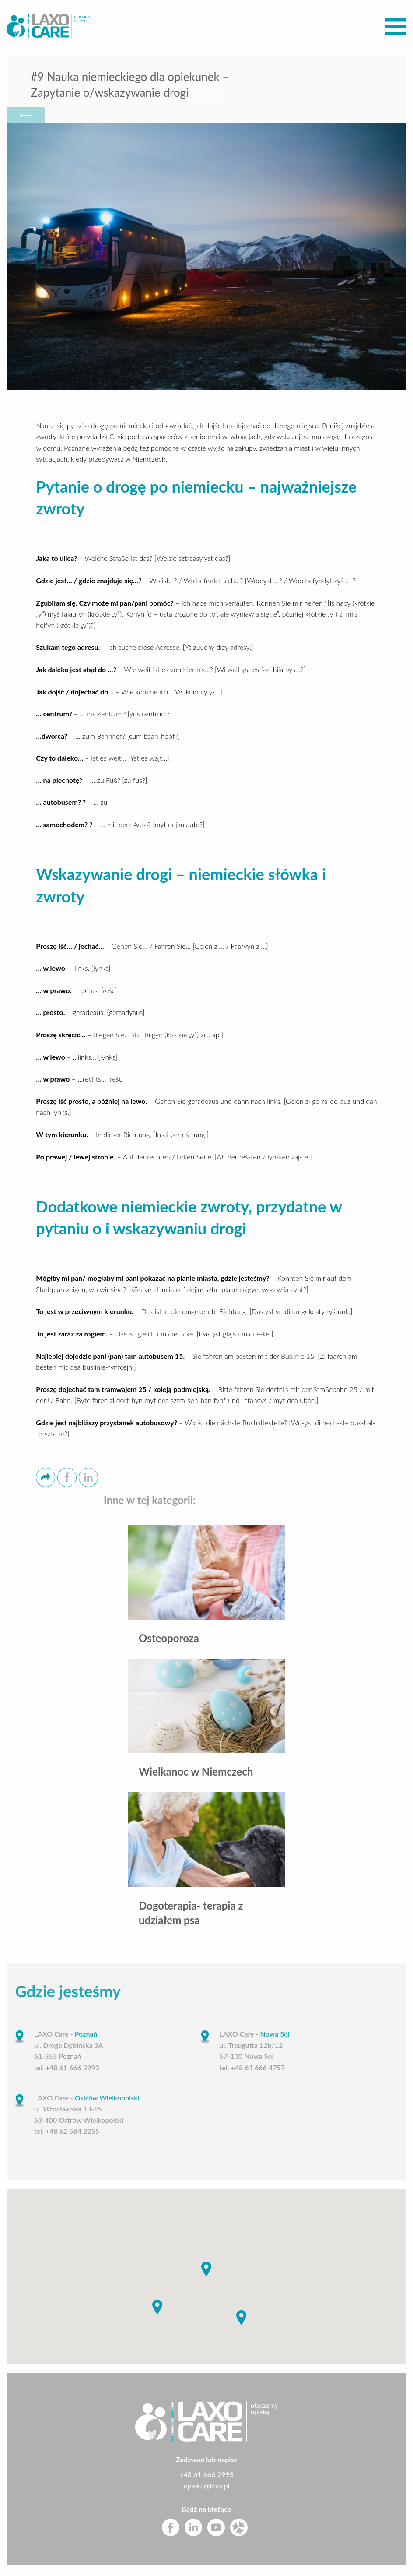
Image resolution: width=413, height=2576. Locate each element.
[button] (206, 2271)
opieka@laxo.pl (207, 2488)
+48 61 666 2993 (206, 2476)
